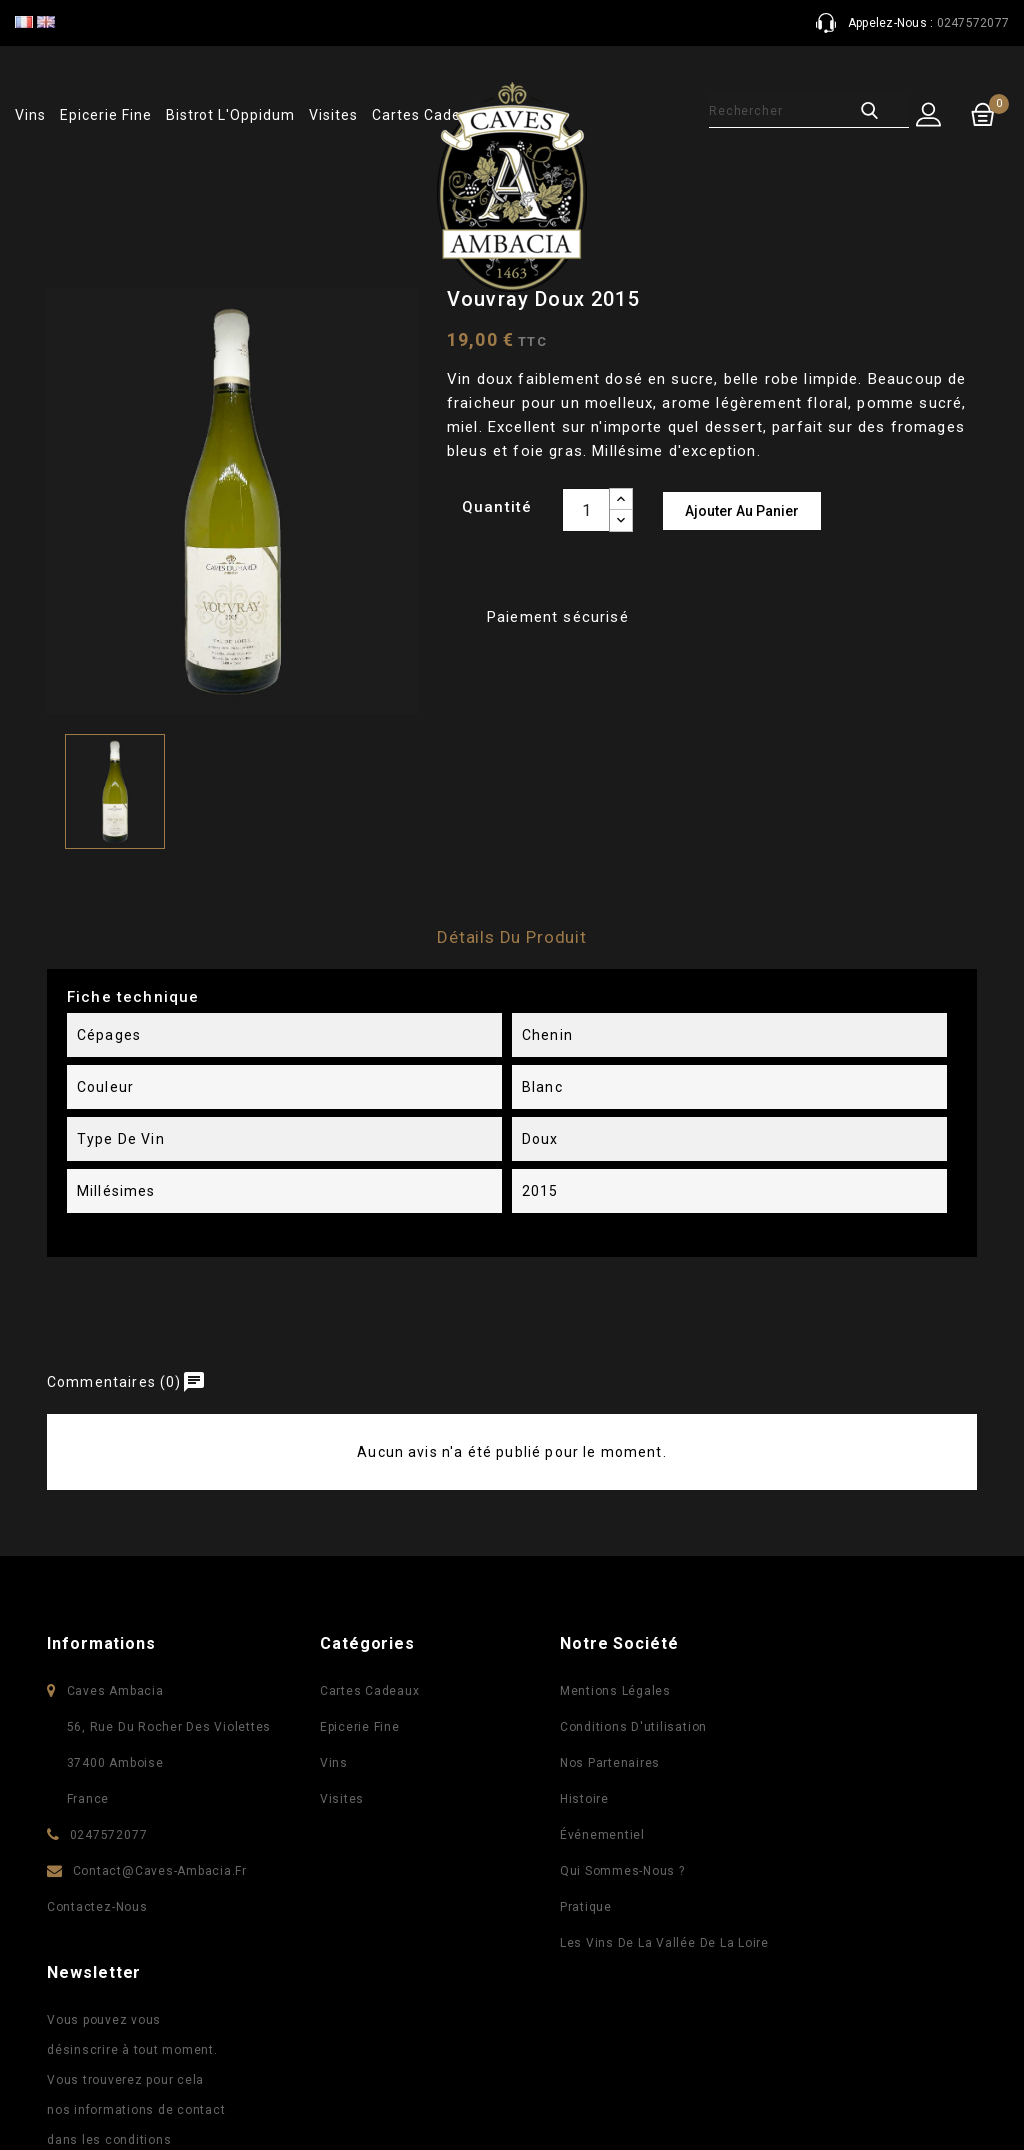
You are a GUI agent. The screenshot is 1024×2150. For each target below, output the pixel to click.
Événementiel (598, 1835)
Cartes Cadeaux (366, 1691)
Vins (30, 115)
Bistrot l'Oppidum (230, 115)
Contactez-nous (97, 1907)
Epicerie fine (105, 115)
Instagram (575, 2065)
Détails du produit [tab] (512, 937)
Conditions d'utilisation (629, 1727)
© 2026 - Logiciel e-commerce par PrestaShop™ (223, 2101)
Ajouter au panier (742, 511)
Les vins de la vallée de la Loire (660, 1943)
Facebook (449, 2065)
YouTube (491, 2065)
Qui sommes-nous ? (618, 1871)
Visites (333, 115)
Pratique (582, 1907)
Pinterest (533, 2065)
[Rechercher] (786, 111)
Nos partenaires (606, 1763)
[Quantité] (586, 510)
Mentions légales (611, 1691)
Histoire (580, 1799)
